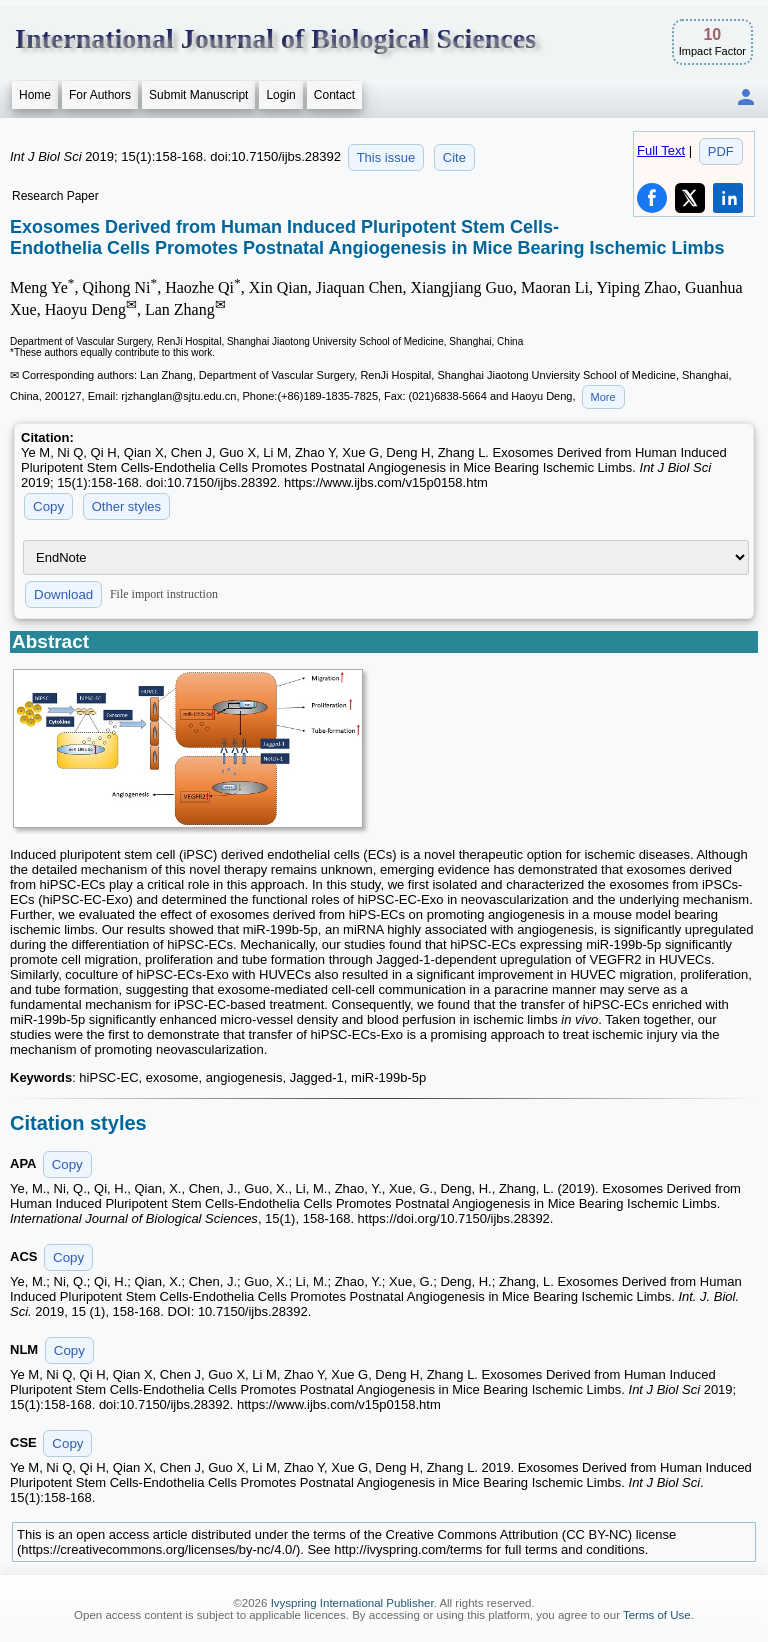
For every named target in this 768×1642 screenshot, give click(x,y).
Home (35, 95)
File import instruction (164, 594)
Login (280, 95)
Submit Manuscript (198, 95)
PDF (721, 151)
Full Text (661, 150)
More (603, 397)
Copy (48, 506)
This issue (386, 157)
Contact (334, 95)
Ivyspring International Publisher (352, 1603)
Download (63, 594)
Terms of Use (657, 1615)
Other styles (126, 506)
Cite (454, 157)
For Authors (100, 95)
